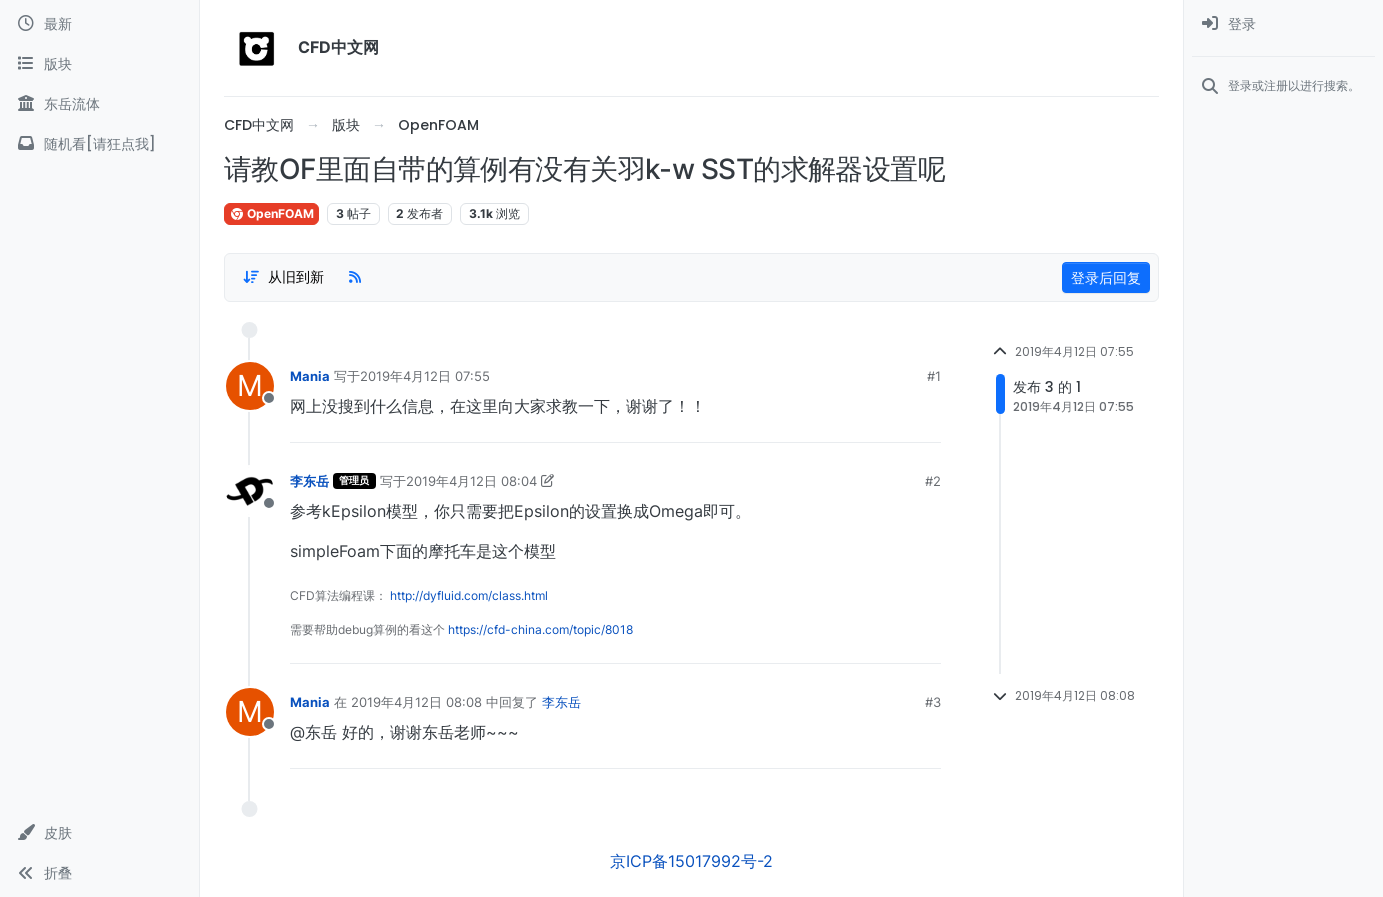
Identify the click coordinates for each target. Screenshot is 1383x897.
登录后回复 (1106, 277)
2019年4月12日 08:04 (471, 481)
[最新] (99, 24)
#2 (933, 481)
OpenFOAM (271, 213)
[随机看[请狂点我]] (99, 144)
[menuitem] (1283, 24)
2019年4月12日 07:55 (425, 376)
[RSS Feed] (355, 277)
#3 (933, 702)
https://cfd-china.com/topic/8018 (540, 629)
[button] (99, 833)
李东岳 (309, 481)
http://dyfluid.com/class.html (469, 595)
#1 (934, 376)
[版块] (99, 64)
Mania (310, 376)
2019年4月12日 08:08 (416, 702)
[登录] (1283, 24)
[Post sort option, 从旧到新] (283, 277)
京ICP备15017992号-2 (691, 861)
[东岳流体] (99, 104)
